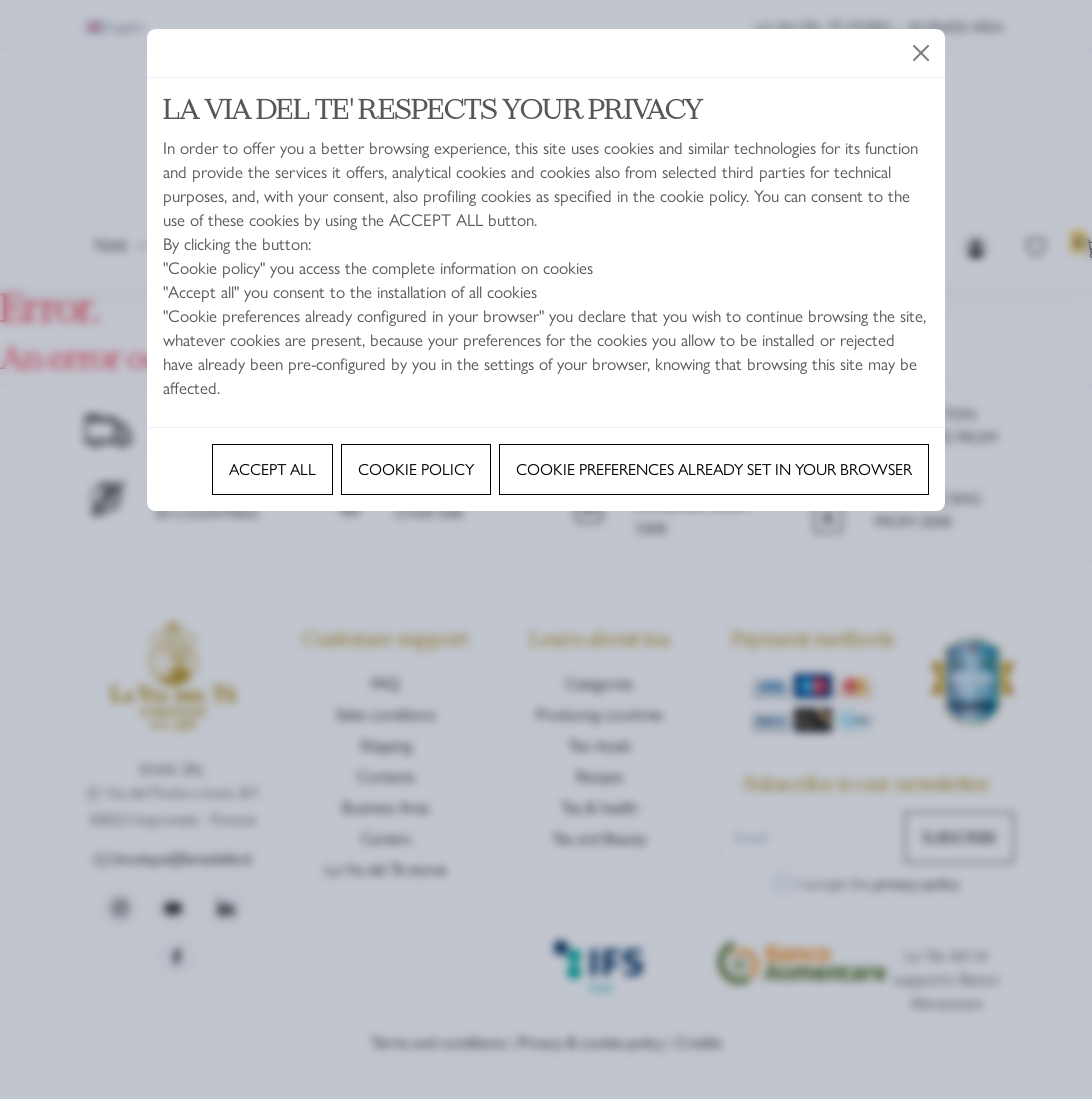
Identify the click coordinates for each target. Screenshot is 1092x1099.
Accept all (272, 468)
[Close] (921, 53)
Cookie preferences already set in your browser (714, 468)
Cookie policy (416, 468)
